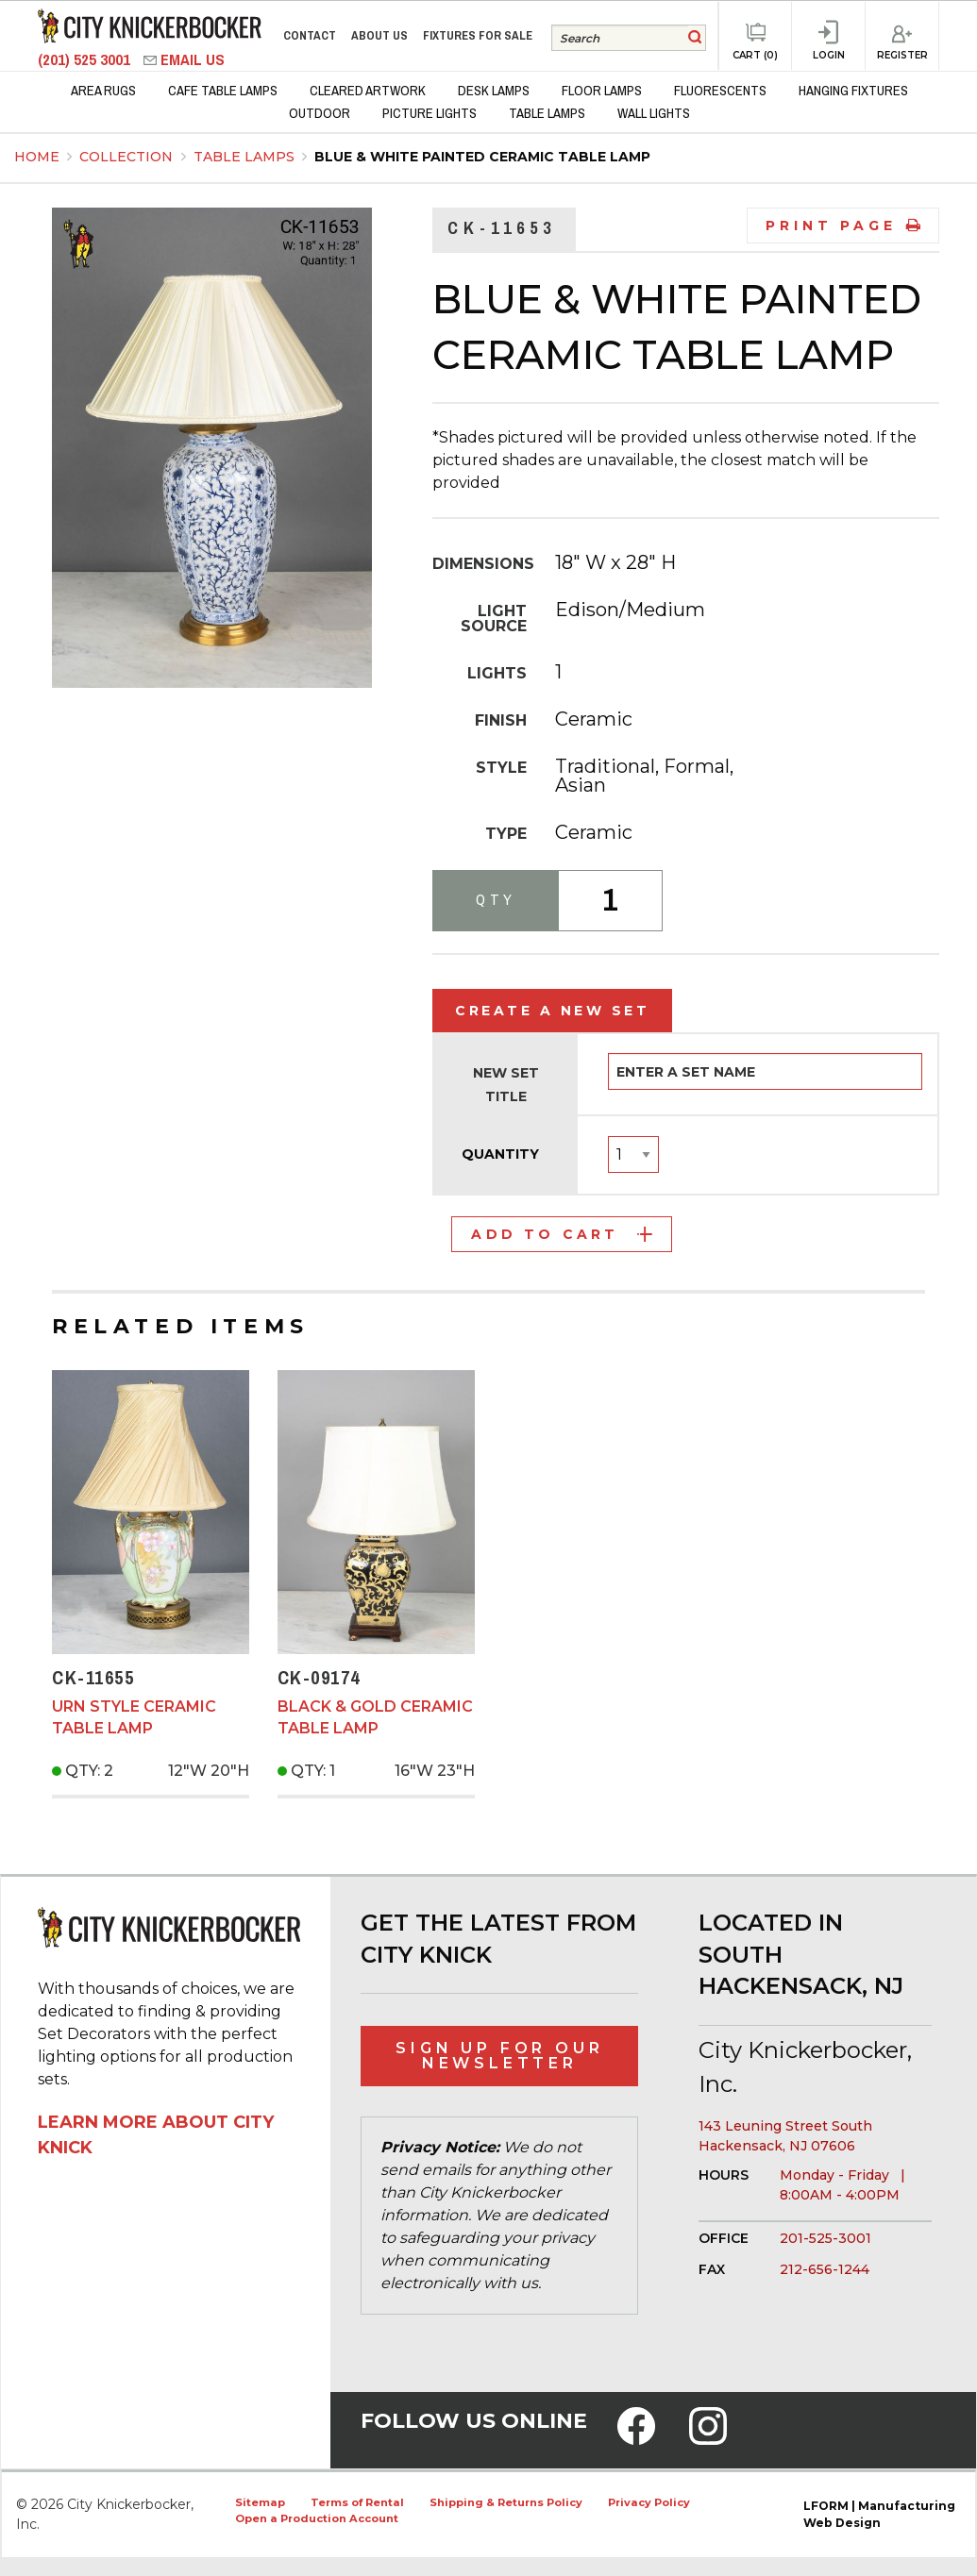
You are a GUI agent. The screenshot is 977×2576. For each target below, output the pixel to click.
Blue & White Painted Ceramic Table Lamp (482, 156)
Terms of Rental (357, 2502)
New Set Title (506, 1084)
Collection (128, 156)
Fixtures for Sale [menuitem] (477, 35)
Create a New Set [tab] (552, 1010)
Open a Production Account (316, 2518)
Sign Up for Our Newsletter (499, 2055)
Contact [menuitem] (309, 35)
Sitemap (260, 2502)
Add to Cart (561, 1234)
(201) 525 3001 (86, 60)
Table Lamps (246, 156)
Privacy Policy (649, 2502)
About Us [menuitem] (379, 35)
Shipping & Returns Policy (506, 2502)
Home (36, 156)
